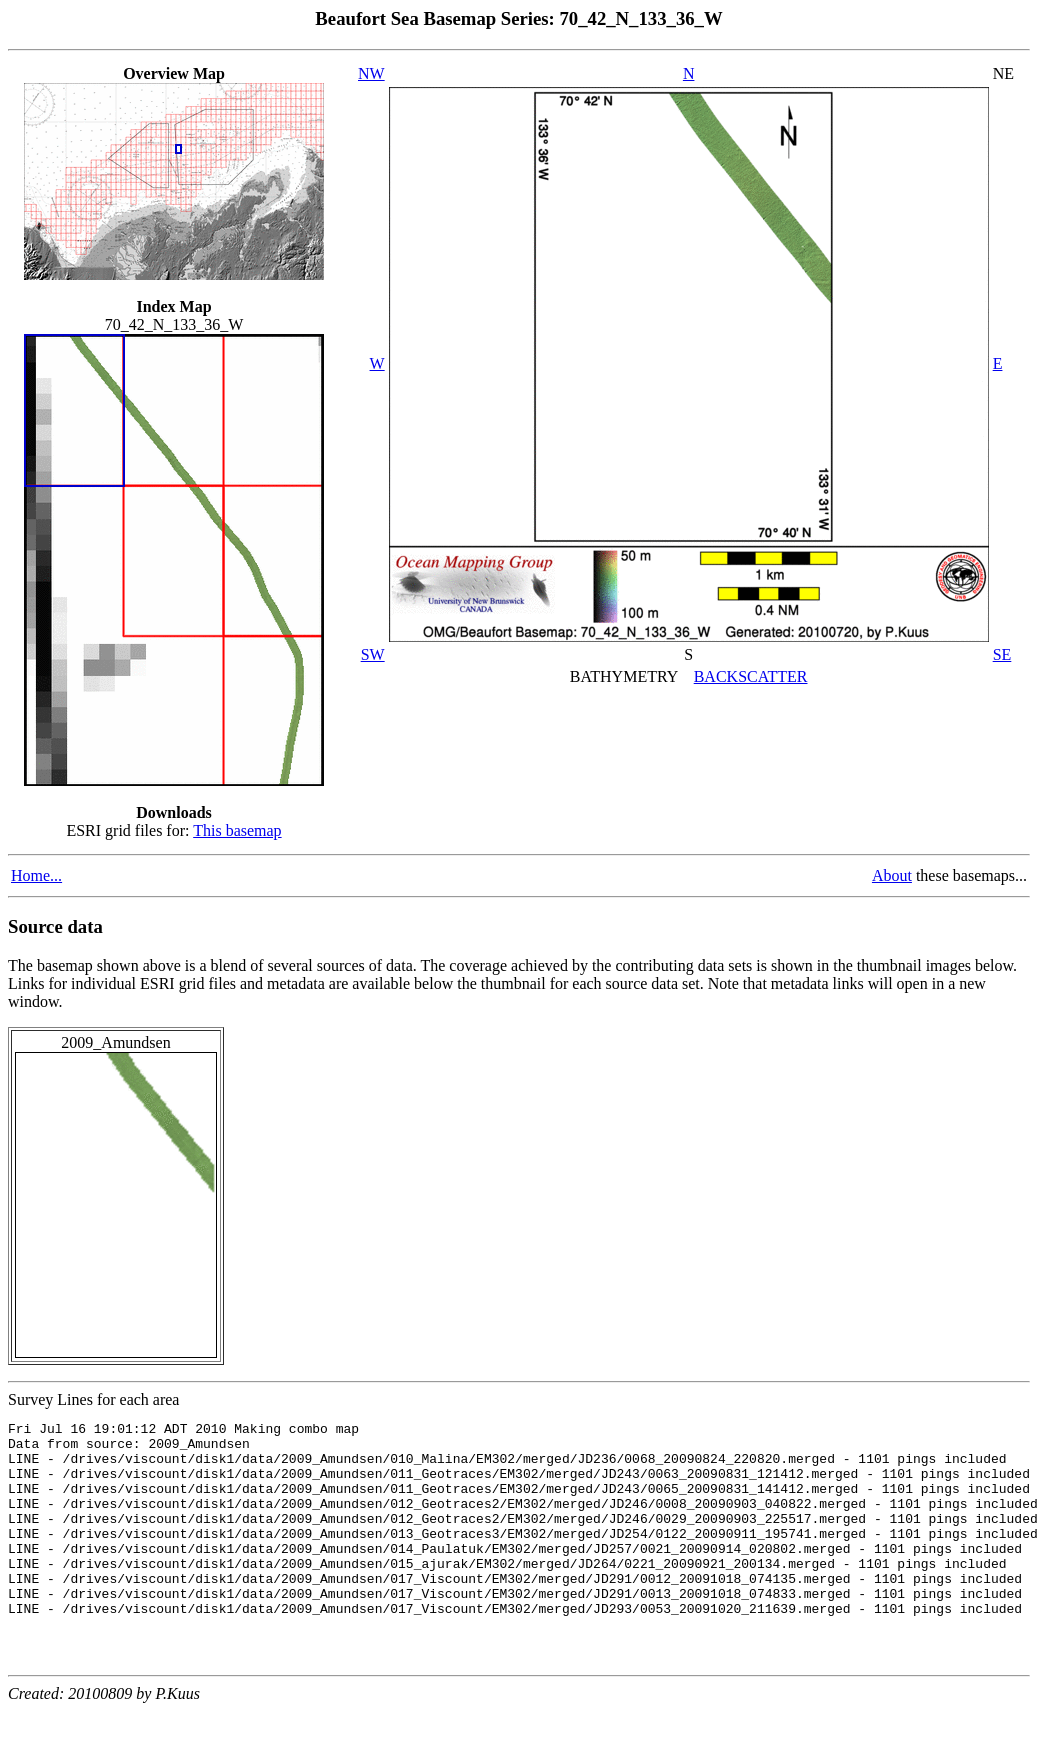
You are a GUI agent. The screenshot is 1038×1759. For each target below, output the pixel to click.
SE (1002, 654)
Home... (36, 875)
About (892, 875)
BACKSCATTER (751, 676)
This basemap (237, 830)
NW (371, 73)
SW (373, 654)
